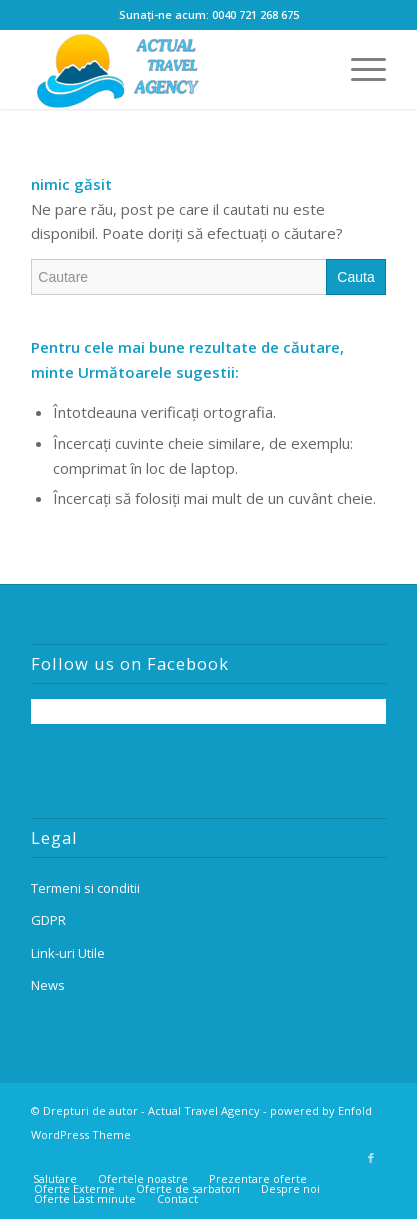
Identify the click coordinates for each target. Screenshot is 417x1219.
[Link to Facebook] (371, 1158)
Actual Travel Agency (204, 1110)
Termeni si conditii (85, 888)
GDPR (48, 920)
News (48, 985)
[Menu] (358, 69)
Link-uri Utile (68, 953)
